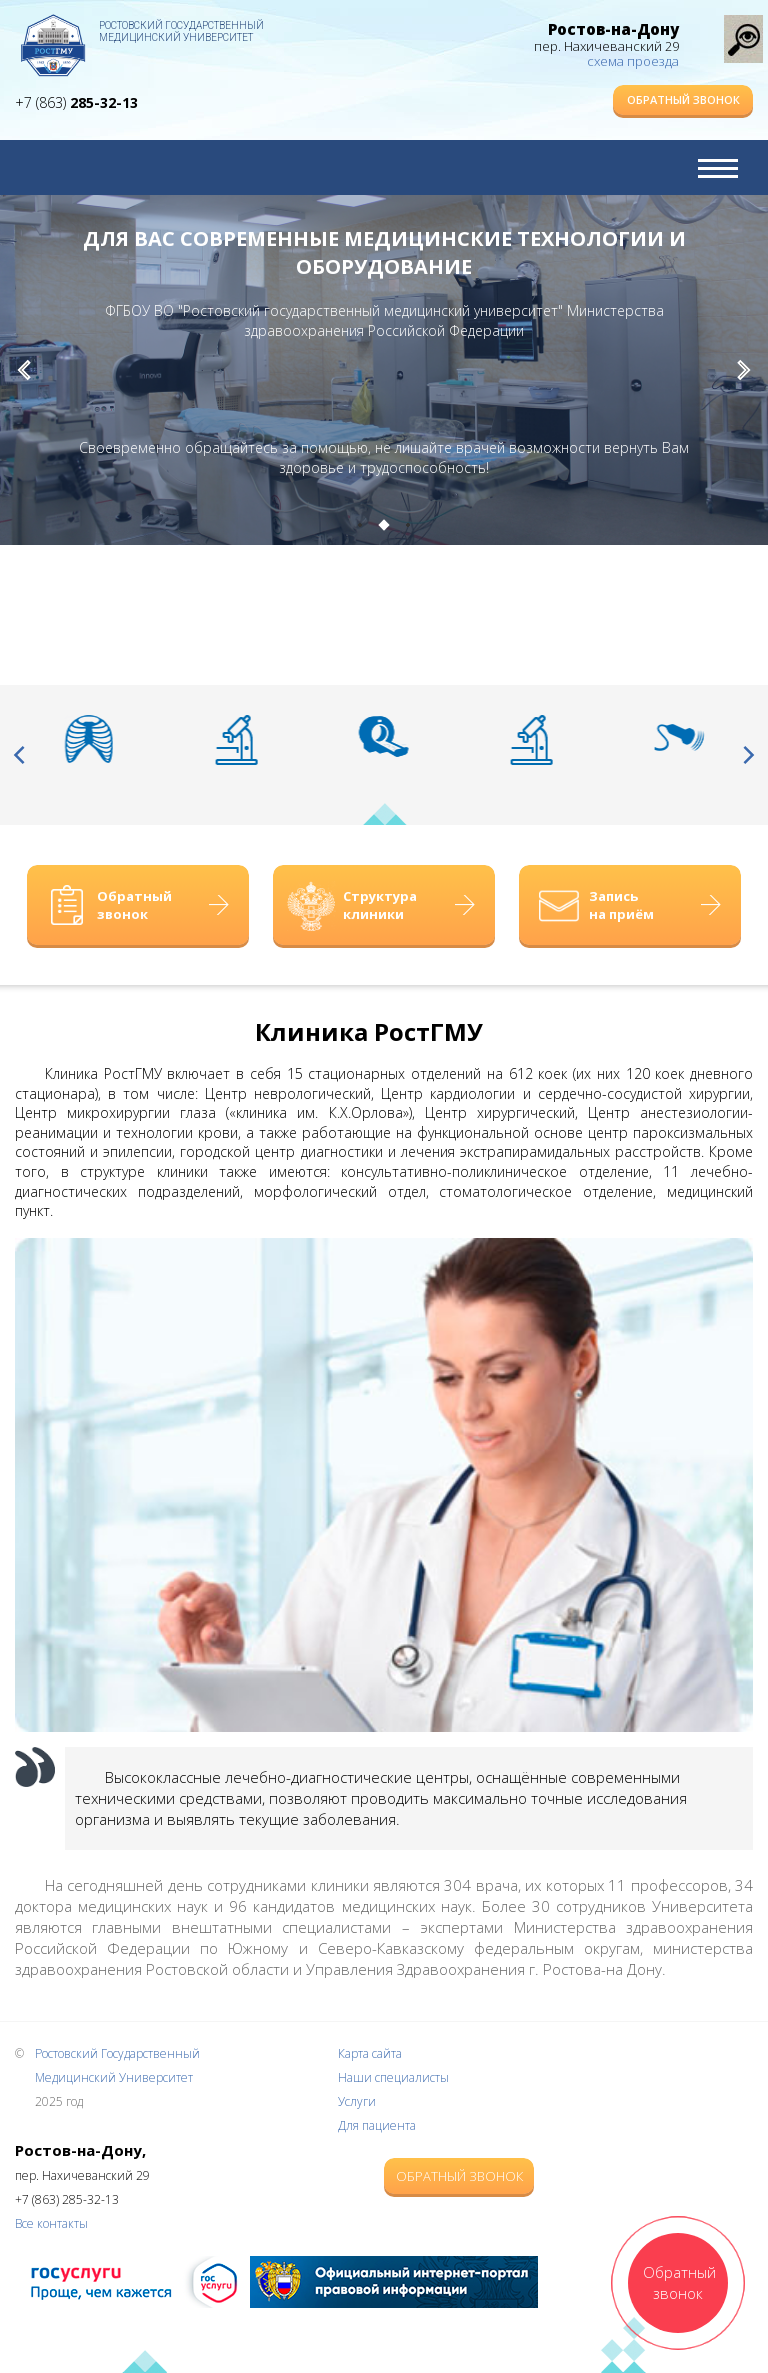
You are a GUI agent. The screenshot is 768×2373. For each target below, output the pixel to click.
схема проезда (633, 61)
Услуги (357, 2101)
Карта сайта (370, 2053)
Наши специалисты (393, 2077)
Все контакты (51, 2223)
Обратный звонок (683, 99)
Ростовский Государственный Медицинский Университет (181, 31)
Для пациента (377, 2125)
